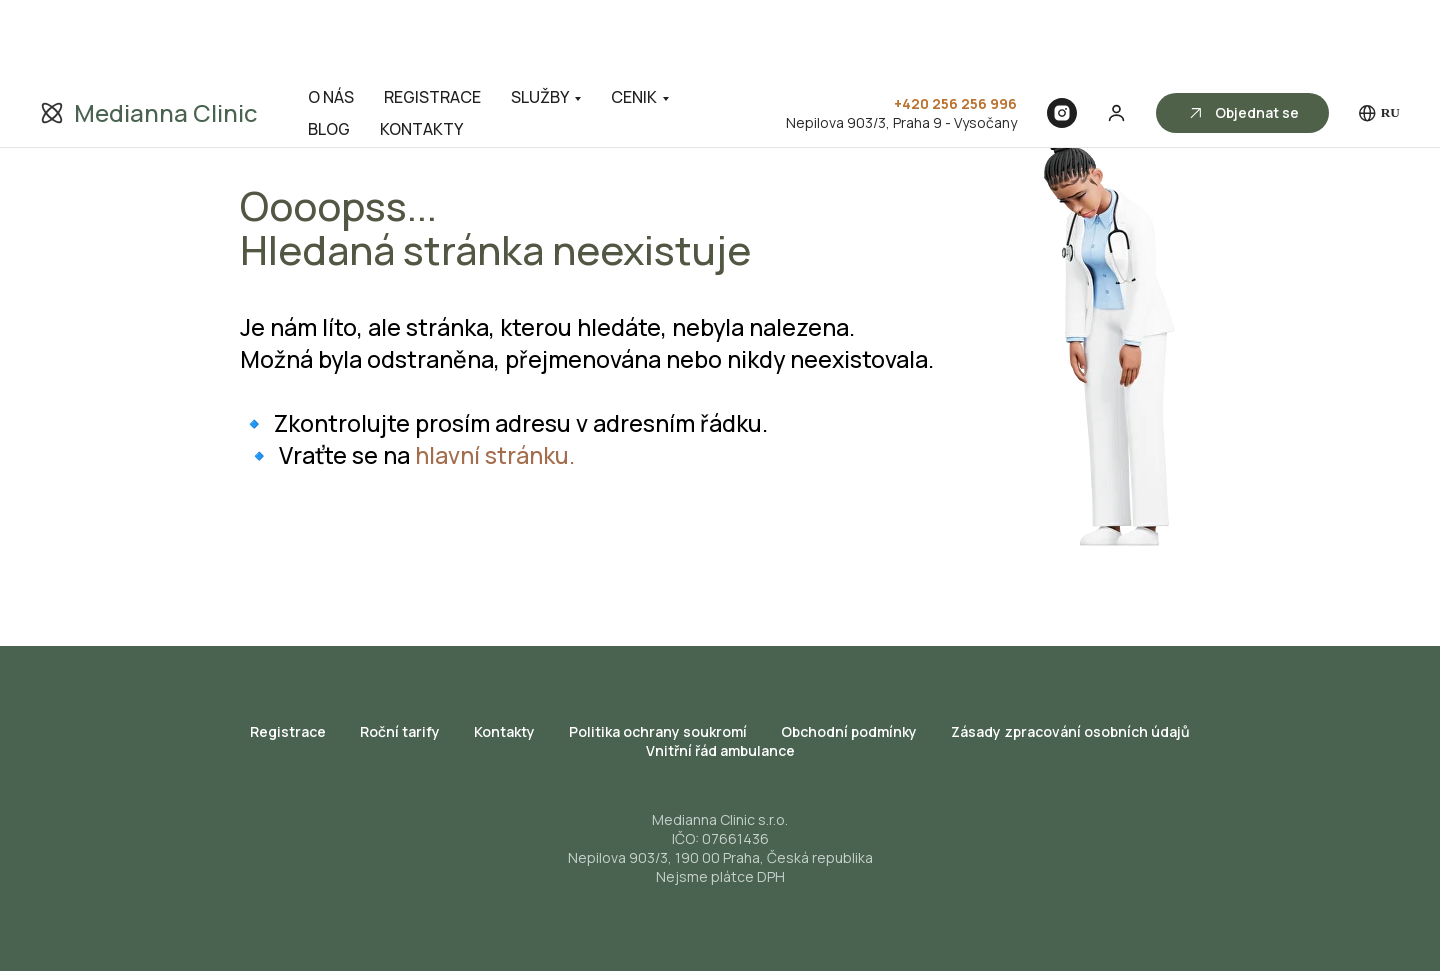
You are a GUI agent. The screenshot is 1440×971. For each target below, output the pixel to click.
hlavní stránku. (495, 455)
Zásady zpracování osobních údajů (1070, 731)
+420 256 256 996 (955, 24)
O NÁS (331, 18)
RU (1379, 34)
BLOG (329, 50)
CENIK (634, 18)
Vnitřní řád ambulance (720, 750)
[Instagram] (1062, 34)
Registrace (288, 731)
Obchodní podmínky (849, 731)
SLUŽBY (540, 18)
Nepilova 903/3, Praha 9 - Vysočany (901, 43)
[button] (1116, 33)
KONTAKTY (421, 50)
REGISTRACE (432, 18)
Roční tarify (400, 731)
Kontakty (504, 731)
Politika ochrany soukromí (658, 731)
